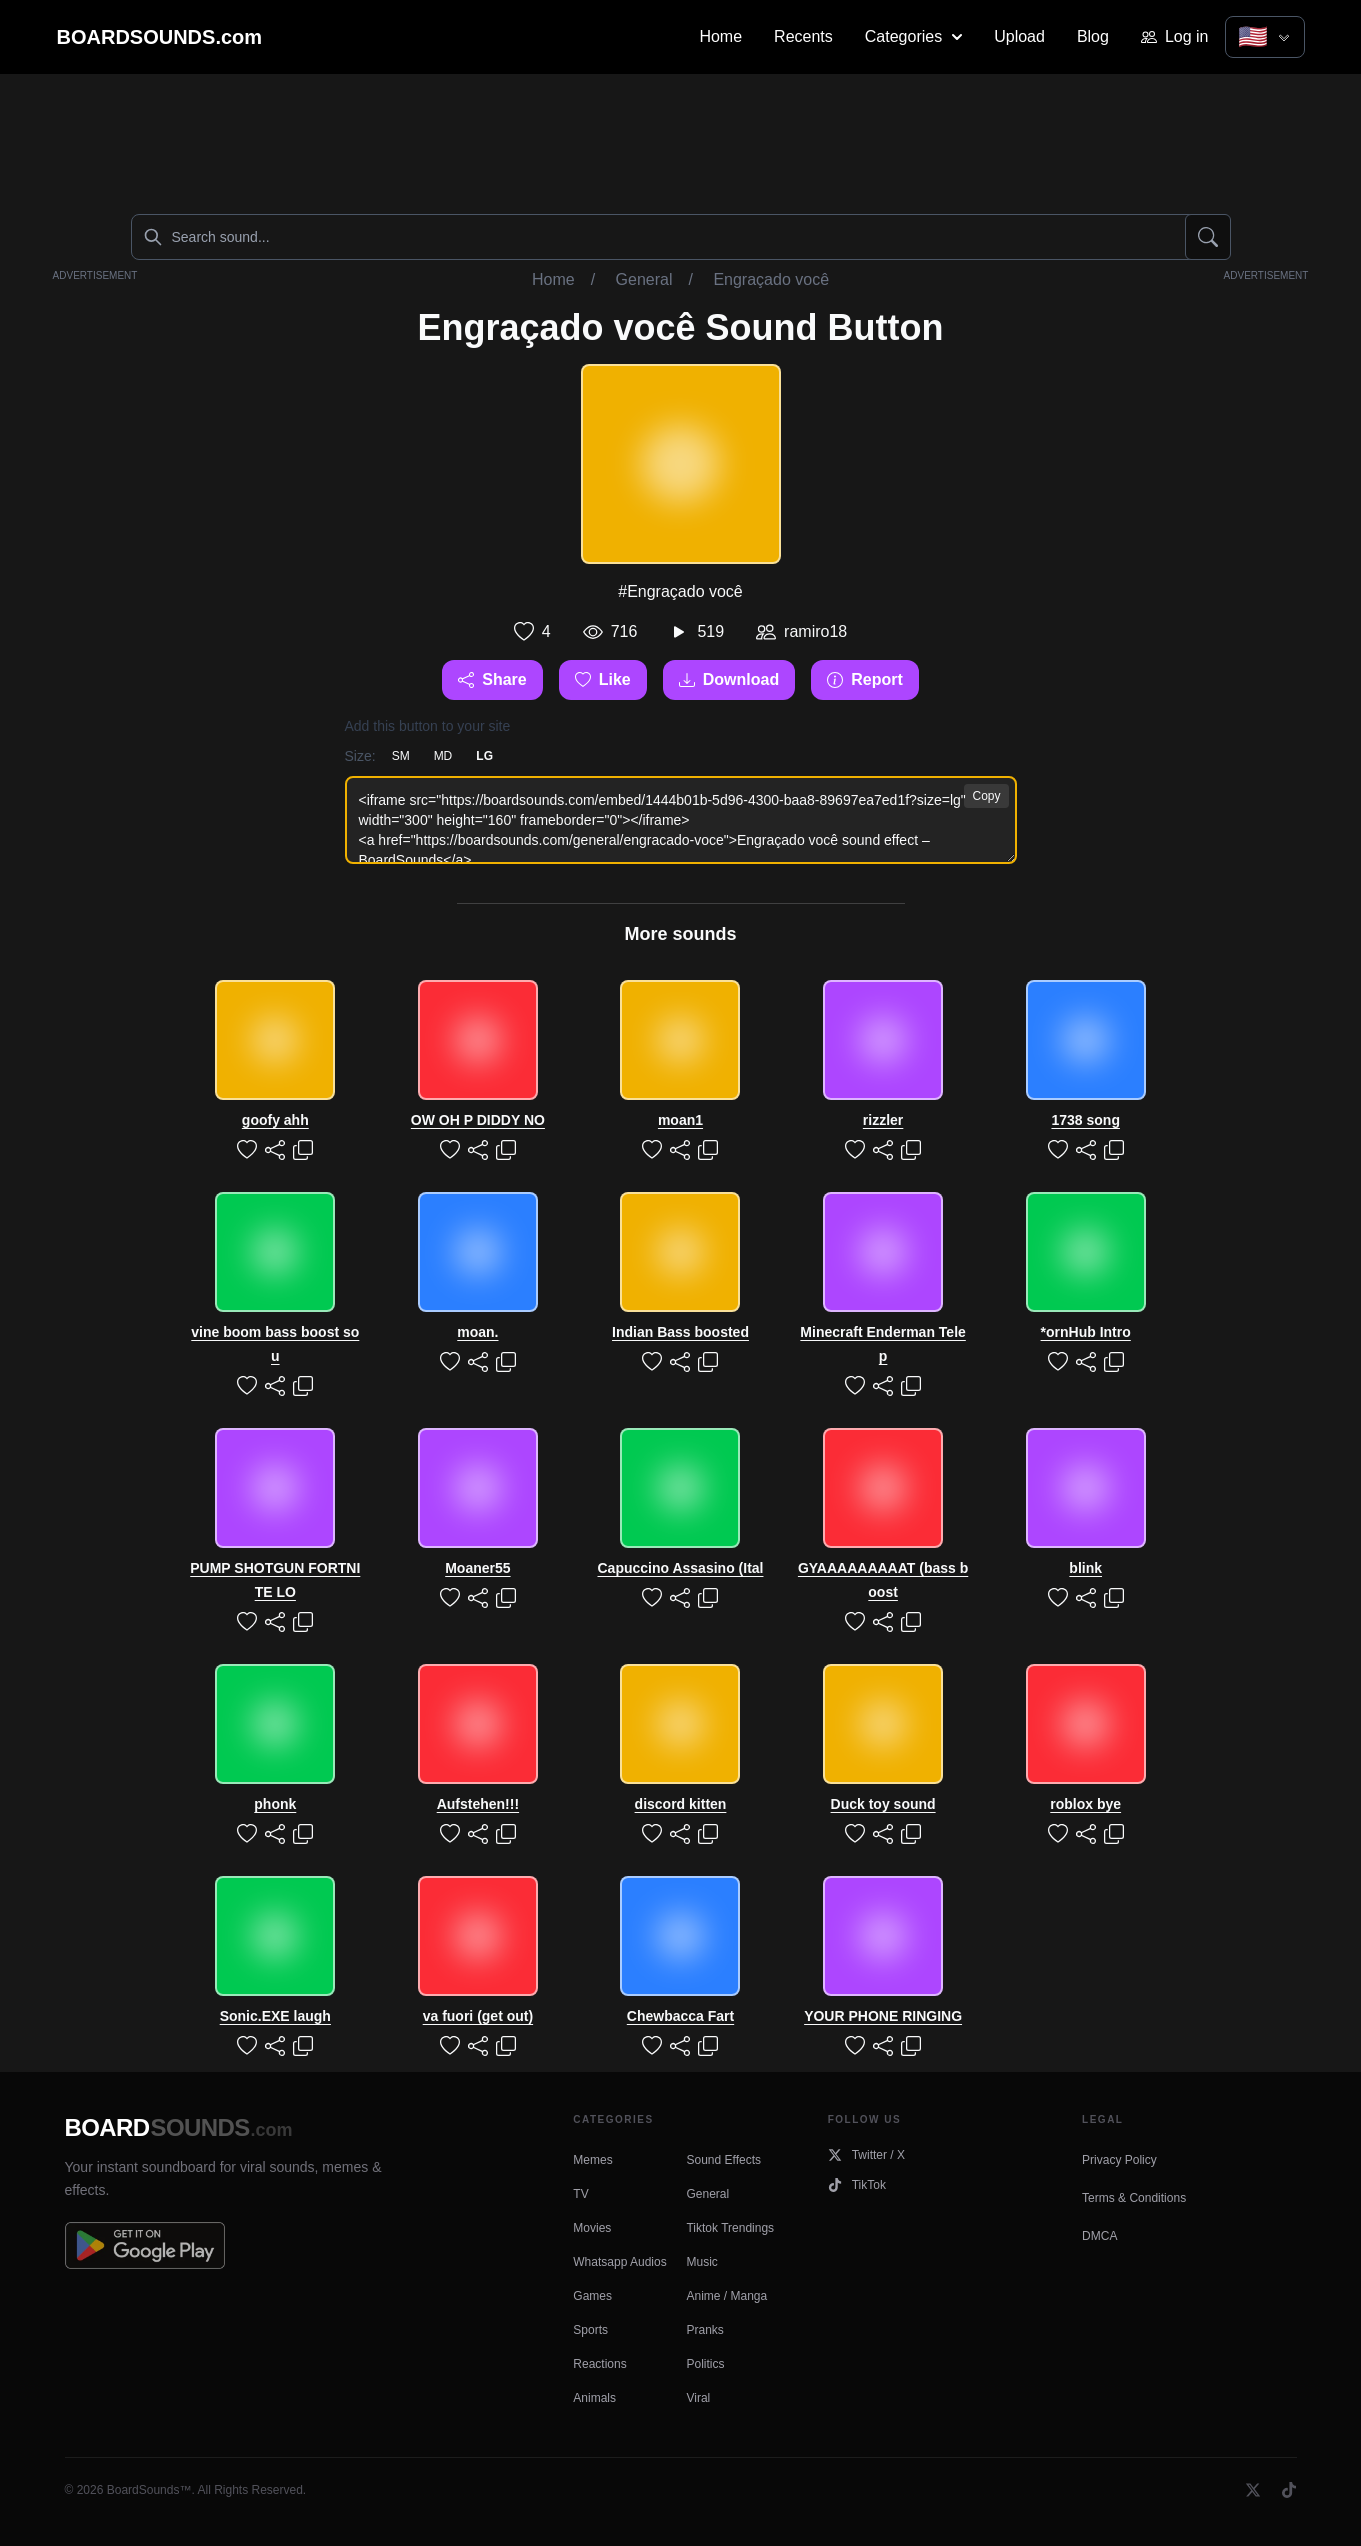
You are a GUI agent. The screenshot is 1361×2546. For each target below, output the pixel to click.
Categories (913, 36)
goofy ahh (275, 1120)
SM (401, 756)
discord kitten (681, 1804)
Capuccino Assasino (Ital (681, 1568)
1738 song (1085, 1120)
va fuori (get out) (478, 2016)
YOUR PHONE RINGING (883, 2016)
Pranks (704, 2330)
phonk (275, 1804)
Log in (1175, 36)
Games (592, 2296)
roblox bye (1085, 1804)
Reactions (599, 2364)
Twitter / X (866, 2155)
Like (603, 679)
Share (492, 679)
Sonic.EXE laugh (275, 2016)
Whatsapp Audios (619, 2262)
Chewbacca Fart (680, 2016)
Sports (590, 2330)
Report (865, 679)
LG (484, 756)
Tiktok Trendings (730, 2228)
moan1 (680, 1120)
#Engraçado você (680, 591)
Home (720, 36)
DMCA (1099, 2236)
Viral (698, 2398)
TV (580, 2194)
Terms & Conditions (1134, 2198)
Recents (803, 36)
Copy (986, 796)
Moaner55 (477, 1568)
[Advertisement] (681, 140)
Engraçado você (771, 279)
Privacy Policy (1119, 2160)
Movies (592, 2228)
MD (443, 756)
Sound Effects (723, 2160)
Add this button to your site (428, 726)
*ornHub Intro (1086, 1332)
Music (701, 2262)
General (644, 279)
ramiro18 (815, 631)
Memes (592, 2160)
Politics (705, 2364)
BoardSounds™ (149, 2490)
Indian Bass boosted (680, 1332)
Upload (1019, 36)
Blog (1093, 36)
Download (729, 679)
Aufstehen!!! (478, 1804)
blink (1085, 1568)
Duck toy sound (883, 1804)
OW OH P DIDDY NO (478, 1120)
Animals (594, 2398)
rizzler (883, 1120)
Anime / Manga (726, 2296)
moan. (477, 1332)
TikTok (857, 2185)
